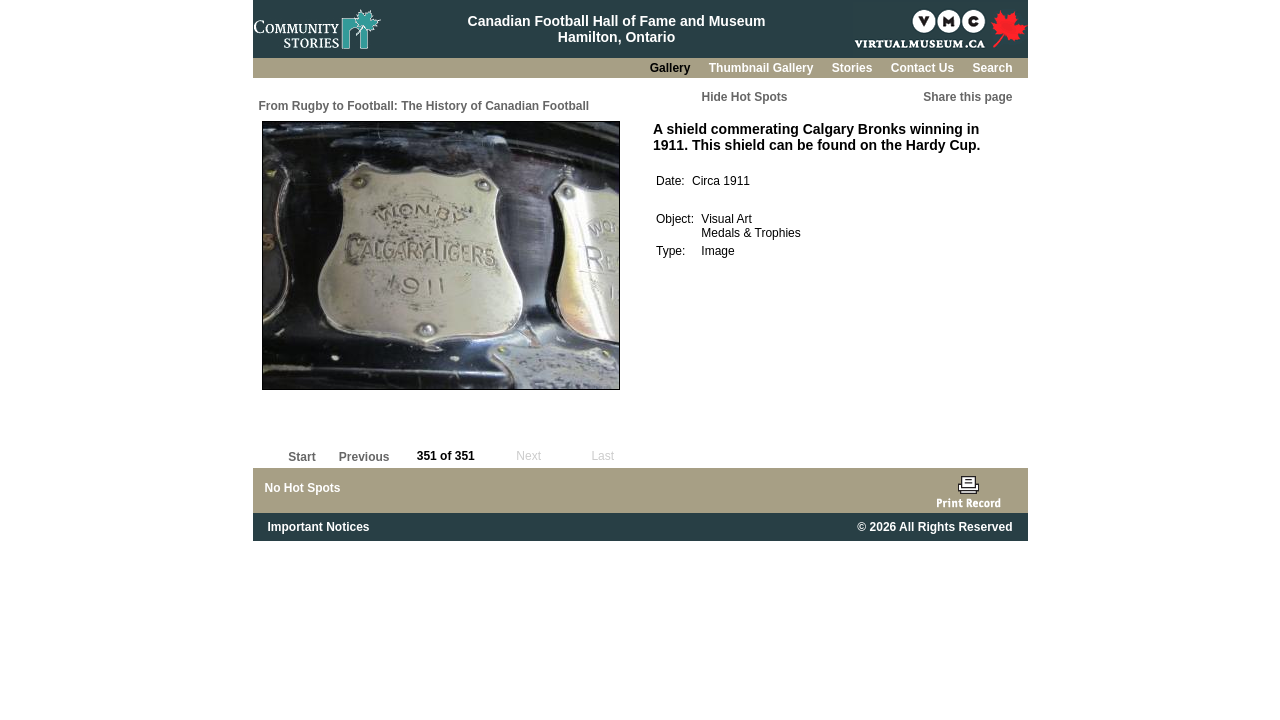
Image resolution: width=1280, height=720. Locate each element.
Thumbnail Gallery (763, 68)
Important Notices (319, 527)
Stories (854, 68)
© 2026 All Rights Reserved (934, 527)
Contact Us (924, 68)
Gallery (672, 68)
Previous (364, 457)
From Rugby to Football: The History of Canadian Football (424, 106)
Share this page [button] (967, 97)
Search (992, 68)
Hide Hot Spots (745, 97)
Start (301, 457)
